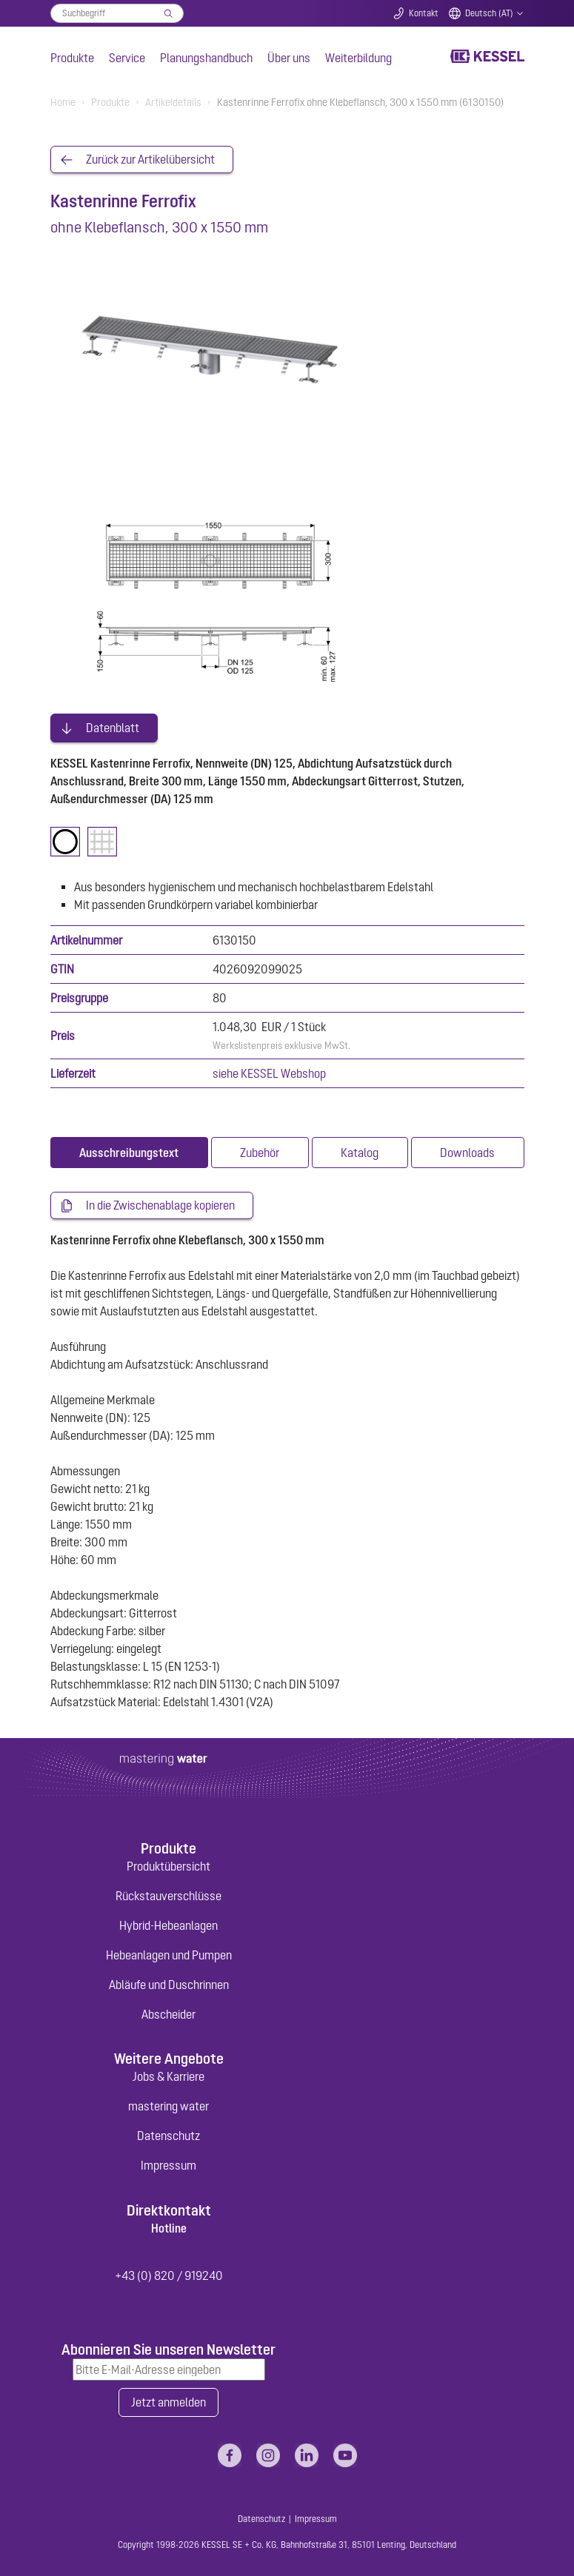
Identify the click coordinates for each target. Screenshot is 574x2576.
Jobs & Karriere (168, 2072)
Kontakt (423, 13)
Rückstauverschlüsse (168, 1892)
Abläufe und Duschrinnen (169, 1981)
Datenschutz (168, 2132)
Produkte (72, 57)
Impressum (168, 2161)
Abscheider (168, 2010)
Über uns (288, 57)
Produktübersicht (168, 1862)
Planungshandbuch (206, 57)
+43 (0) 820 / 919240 (169, 2271)
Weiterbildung (358, 57)
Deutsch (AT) (489, 13)
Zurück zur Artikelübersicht (150, 160)
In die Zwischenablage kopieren (160, 1201)
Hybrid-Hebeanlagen (168, 1921)
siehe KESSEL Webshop (269, 1069)
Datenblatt (112, 723)
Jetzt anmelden (168, 2399)
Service (127, 57)
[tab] (129, 1148)
